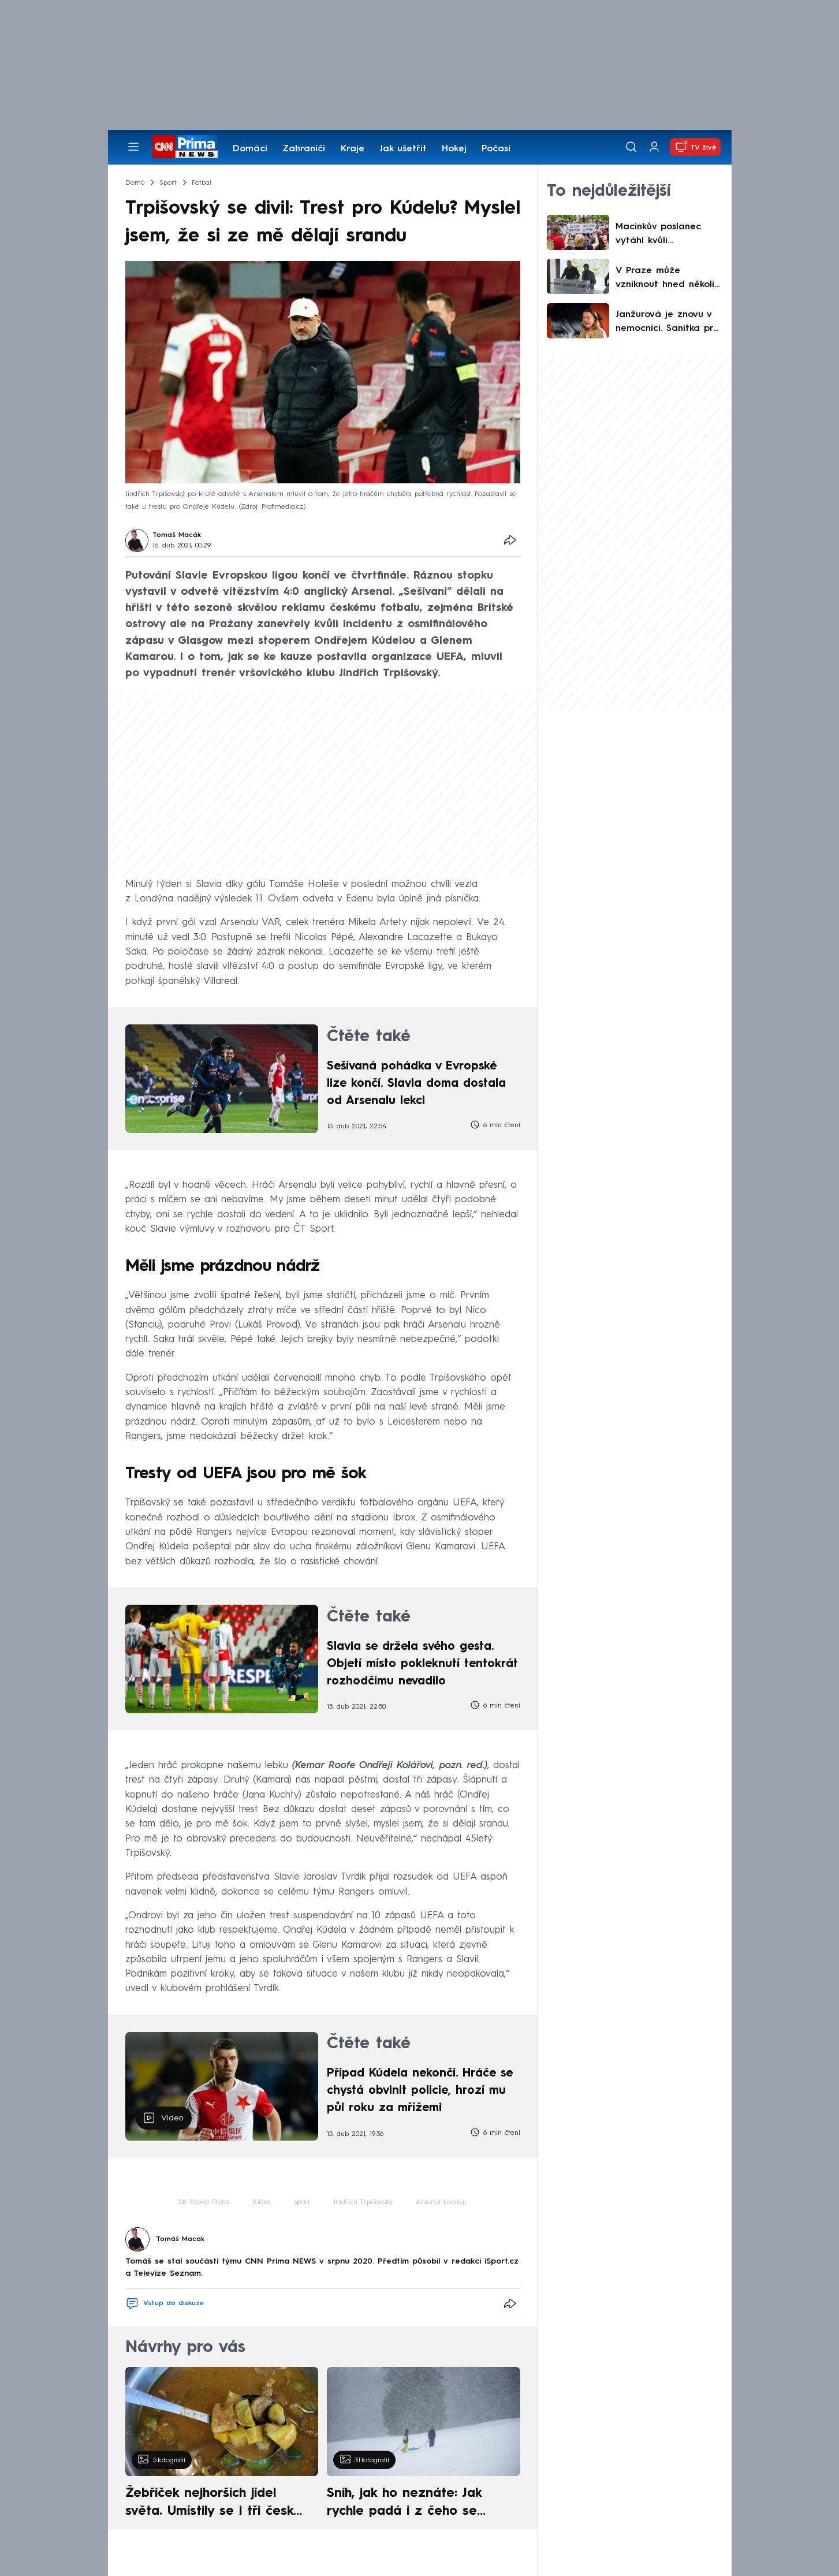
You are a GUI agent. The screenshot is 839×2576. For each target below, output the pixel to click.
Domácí (250, 149)
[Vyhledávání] (631, 147)
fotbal (262, 2202)
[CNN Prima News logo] (185, 146)
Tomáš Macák (176, 535)
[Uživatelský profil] (654, 147)
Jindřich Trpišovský (363, 2202)
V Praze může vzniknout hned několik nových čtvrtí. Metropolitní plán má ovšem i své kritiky (667, 279)
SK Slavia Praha (204, 2202)
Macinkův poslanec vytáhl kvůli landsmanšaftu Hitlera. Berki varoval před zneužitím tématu (667, 235)
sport (302, 2202)
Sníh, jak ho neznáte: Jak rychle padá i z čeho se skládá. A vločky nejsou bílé (413, 2504)
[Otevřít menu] (133, 146)
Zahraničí (303, 149)
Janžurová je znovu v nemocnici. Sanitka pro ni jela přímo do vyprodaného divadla (667, 322)
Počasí (496, 149)
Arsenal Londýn (441, 2202)
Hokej (454, 149)
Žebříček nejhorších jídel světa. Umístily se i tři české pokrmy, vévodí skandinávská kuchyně (215, 2504)
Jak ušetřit (403, 149)
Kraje (352, 149)
